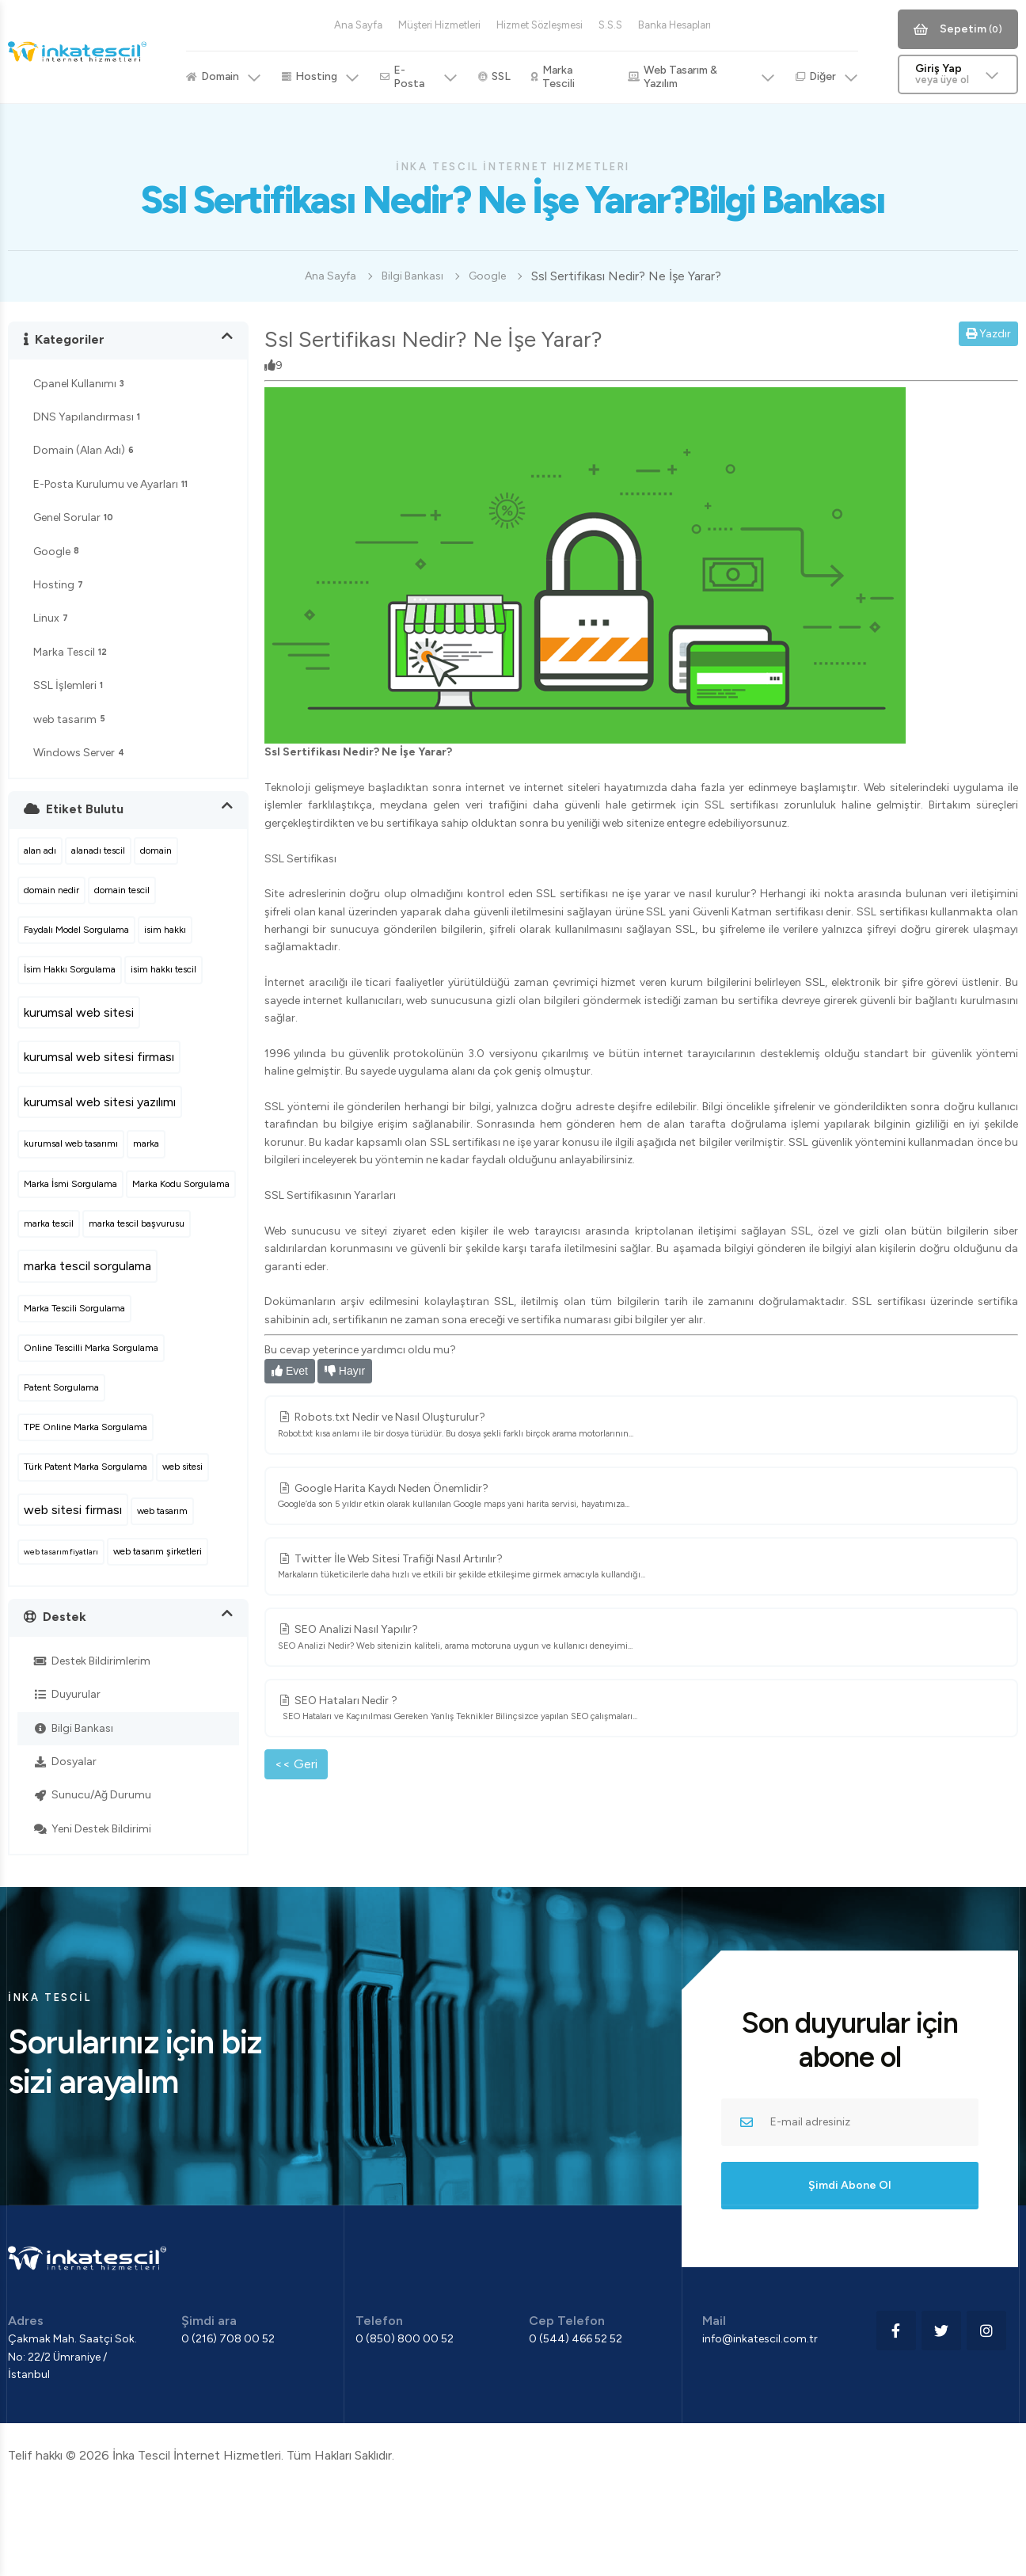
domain (156, 850)
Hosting (320, 77)
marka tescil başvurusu (136, 1223)
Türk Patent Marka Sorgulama (85, 1466)
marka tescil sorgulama (87, 1265)
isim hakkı (165, 929)
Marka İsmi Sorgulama (70, 1183)
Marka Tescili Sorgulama (74, 1308)
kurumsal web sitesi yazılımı (100, 1101)
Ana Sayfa (358, 25)
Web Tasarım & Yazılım (701, 76)
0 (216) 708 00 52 (228, 2339)
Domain (223, 77)
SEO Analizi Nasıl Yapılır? (641, 1638)
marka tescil (49, 1223)
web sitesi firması (73, 1509)
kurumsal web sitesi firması (99, 1056)
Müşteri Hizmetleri (439, 25)
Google (487, 276)
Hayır (345, 1370)
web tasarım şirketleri (157, 1551)
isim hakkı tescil (163, 969)
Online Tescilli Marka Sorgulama (91, 1347)
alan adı (40, 850)
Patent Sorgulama (61, 1387)
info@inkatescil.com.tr (760, 2339)
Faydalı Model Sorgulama (76, 929)
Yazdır (988, 334)
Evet (290, 1370)
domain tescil (122, 890)
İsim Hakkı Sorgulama (70, 969)
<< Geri (296, 1763)
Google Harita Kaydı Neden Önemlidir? (641, 1497)
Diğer (827, 77)
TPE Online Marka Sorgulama (85, 1427)
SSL (494, 76)
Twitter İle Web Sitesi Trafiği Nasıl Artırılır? (641, 1567)
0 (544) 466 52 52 (575, 2339)
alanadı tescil (98, 850)
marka (146, 1143)
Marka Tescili (553, 76)
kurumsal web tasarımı (71, 1143)
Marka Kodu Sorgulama (181, 1183)
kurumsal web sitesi (79, 1012)
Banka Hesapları (674, 25)
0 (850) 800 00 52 (404, 2339)
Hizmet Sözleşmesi (539, 25)
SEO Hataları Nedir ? (641, 1709)
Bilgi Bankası (412, 276)
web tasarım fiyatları (61, 1552)
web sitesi (182, 1466)
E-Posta (419, 76)
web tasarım (162, 1510)
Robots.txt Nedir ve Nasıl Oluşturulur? (641, 1425)
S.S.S (610, 25)
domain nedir (51, 890)
